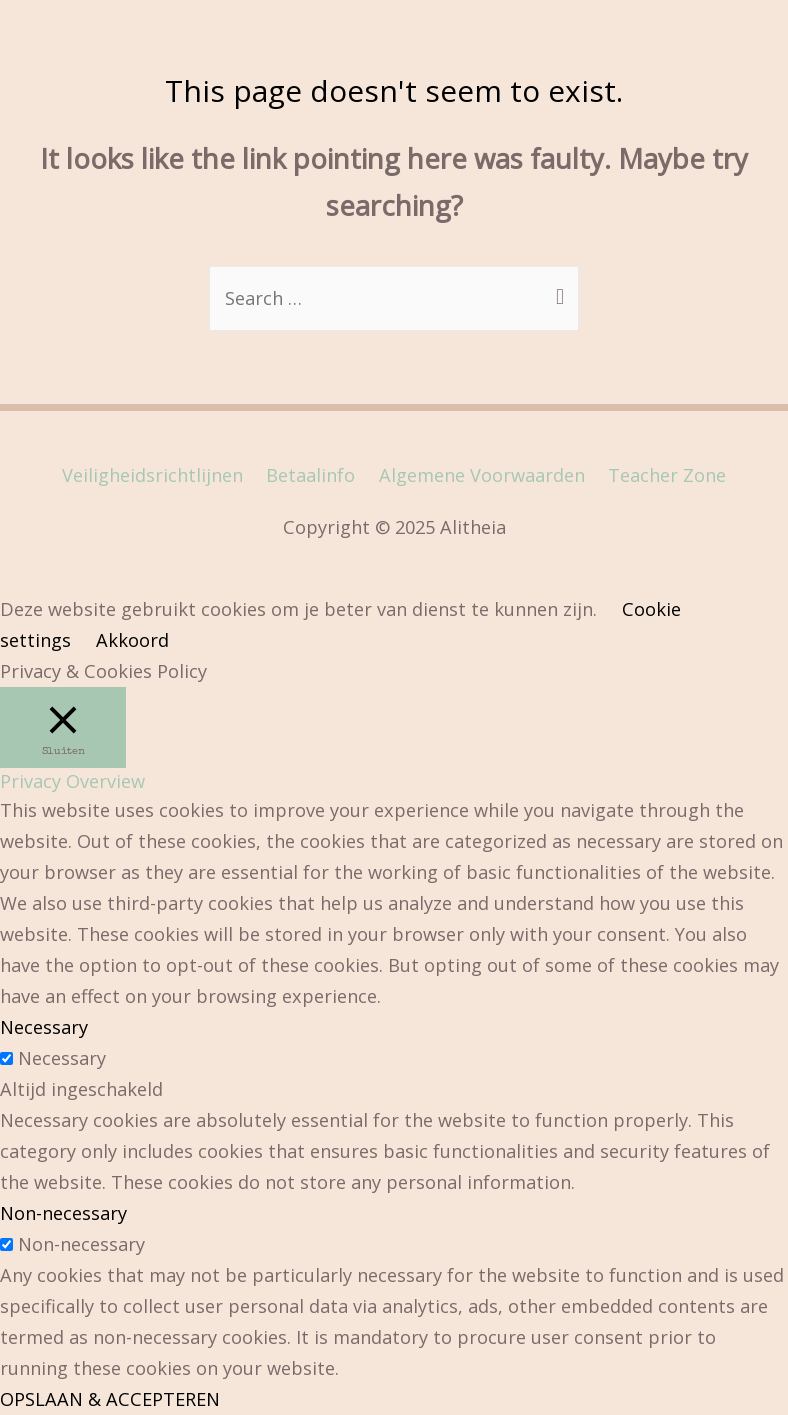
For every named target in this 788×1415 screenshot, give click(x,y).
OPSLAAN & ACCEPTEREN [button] (110, 1399)
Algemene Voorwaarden (482, 475)
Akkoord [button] (132, 640)
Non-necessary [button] (63, 1213)
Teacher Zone (667, 475)
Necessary (62, 1058)
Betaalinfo (310, 475)
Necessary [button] (44, 1027)
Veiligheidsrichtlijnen (152, 475)
